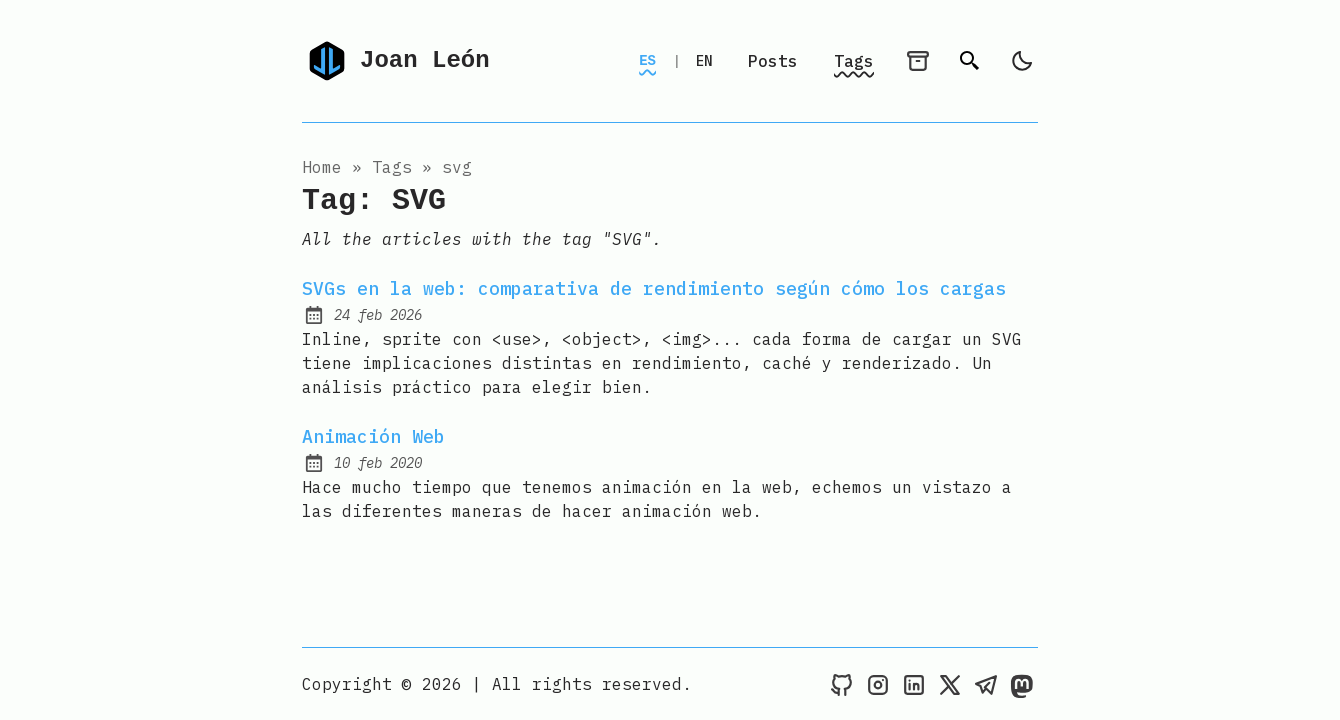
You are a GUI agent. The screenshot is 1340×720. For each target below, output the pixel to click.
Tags (854, 61)
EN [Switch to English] (704, 61)
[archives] (918, 61)
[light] (1022, 61)
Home (322, 167)
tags (392, 167)
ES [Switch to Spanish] (647, 60)
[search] (970, 61)
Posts (773, 61)
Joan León (396, 61)
